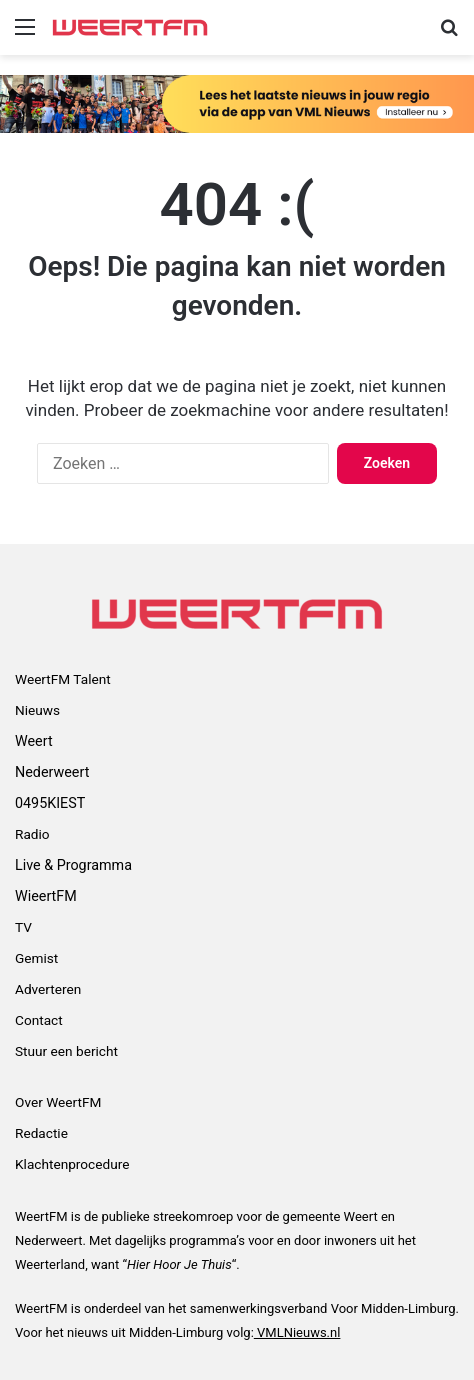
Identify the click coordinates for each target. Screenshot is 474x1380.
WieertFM (46, 896)
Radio (32, 834)
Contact (39, 1020)
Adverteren (48, 989)
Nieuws (37, 710)
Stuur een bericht (66, 1051)
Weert (34, 741)
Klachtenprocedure (72, 1164)
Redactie (41, 1133)
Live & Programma (73, 865)
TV (23, 927)
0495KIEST (50, 803)
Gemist (36, 958)
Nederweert (52, 772)
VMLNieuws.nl (297, 1332)
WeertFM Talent (63, 679)
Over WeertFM (58, 1102)
